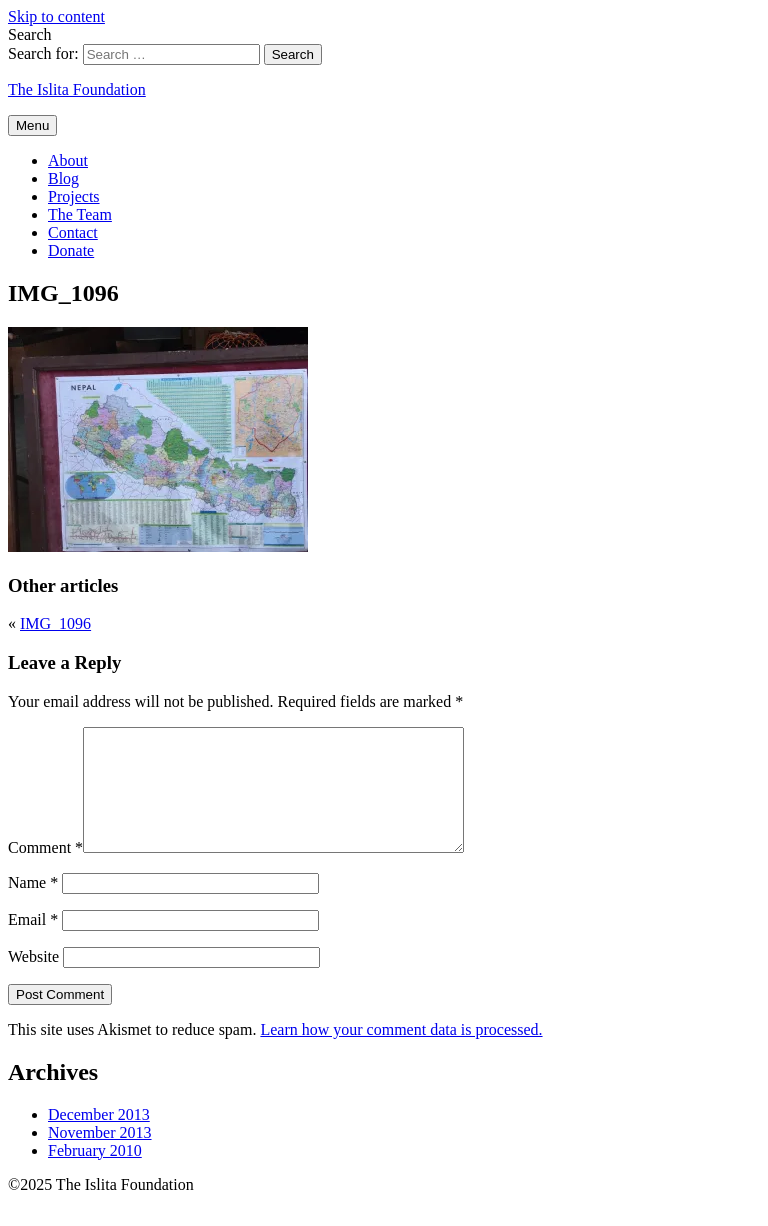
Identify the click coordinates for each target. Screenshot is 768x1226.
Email (33, 943)
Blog (63, 178)
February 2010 (95, 1174)
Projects (74, 196)
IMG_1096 (55, 623)
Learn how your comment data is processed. (401, 1053)
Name (33, 906)
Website (33, 980)
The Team (80, 214)
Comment (45, 871)
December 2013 (99, 1138)
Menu (32, 125)
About (68, 160)
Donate (71, 250)
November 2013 (100, 1156)
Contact (73, 232)
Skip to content (56, 16)
